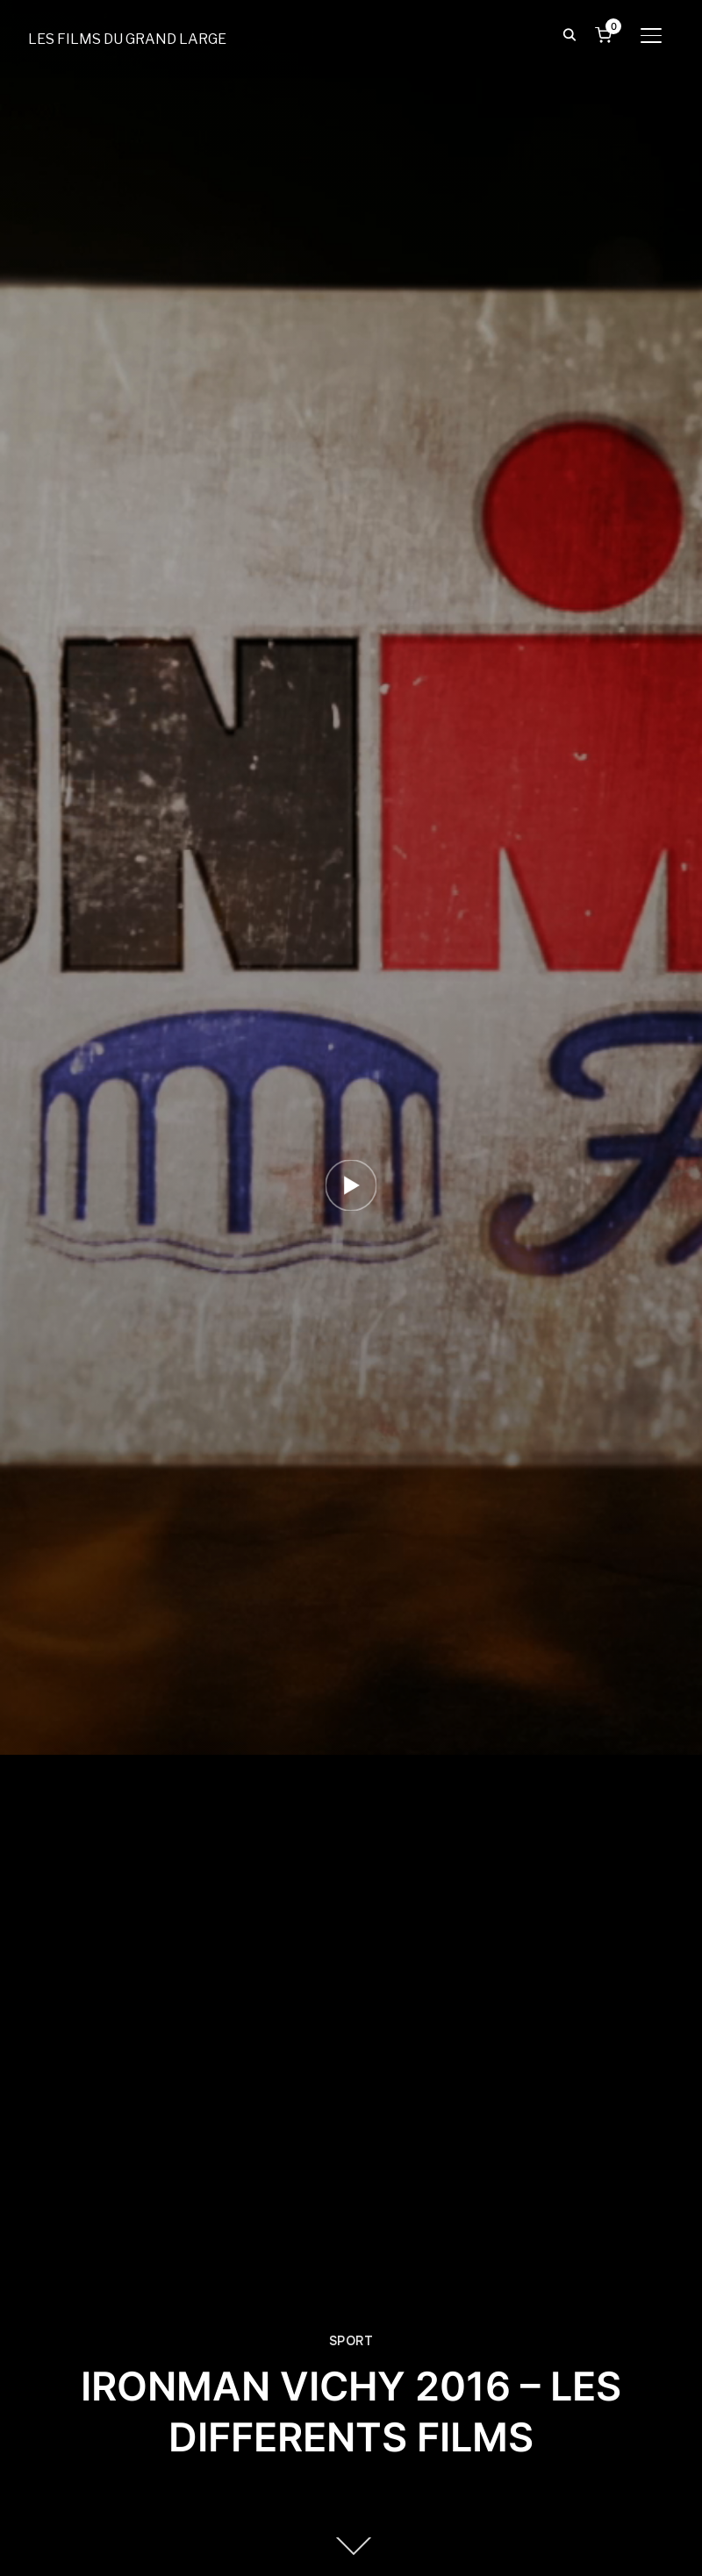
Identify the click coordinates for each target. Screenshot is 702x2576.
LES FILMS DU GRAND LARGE (127, 39)
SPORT (351, 2341)
